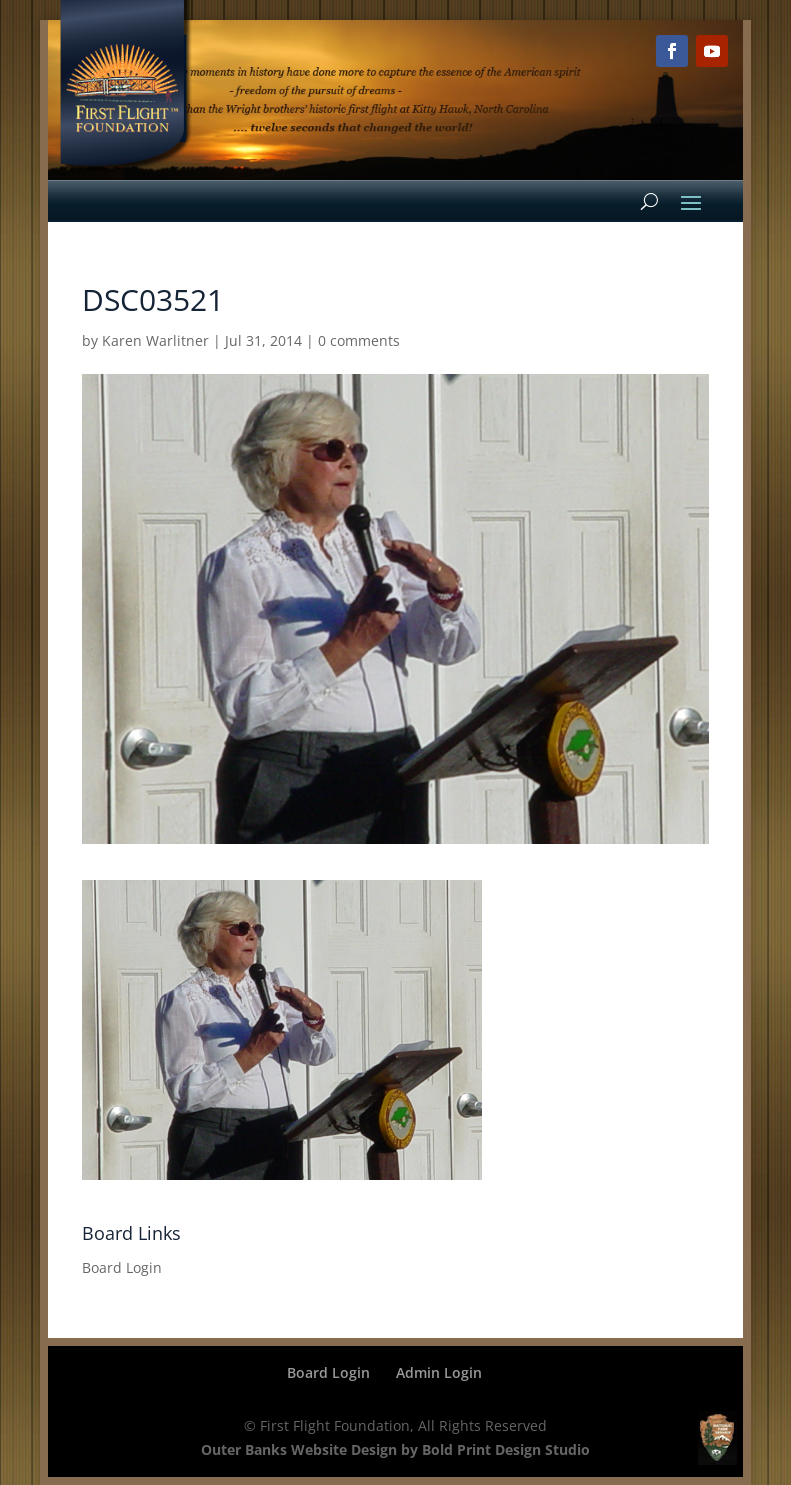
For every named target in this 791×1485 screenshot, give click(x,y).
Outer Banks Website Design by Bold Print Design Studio (395, 1449)
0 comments (359, 340)
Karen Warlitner (155, 340)
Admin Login (439, 1372)
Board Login (122, 1267)
